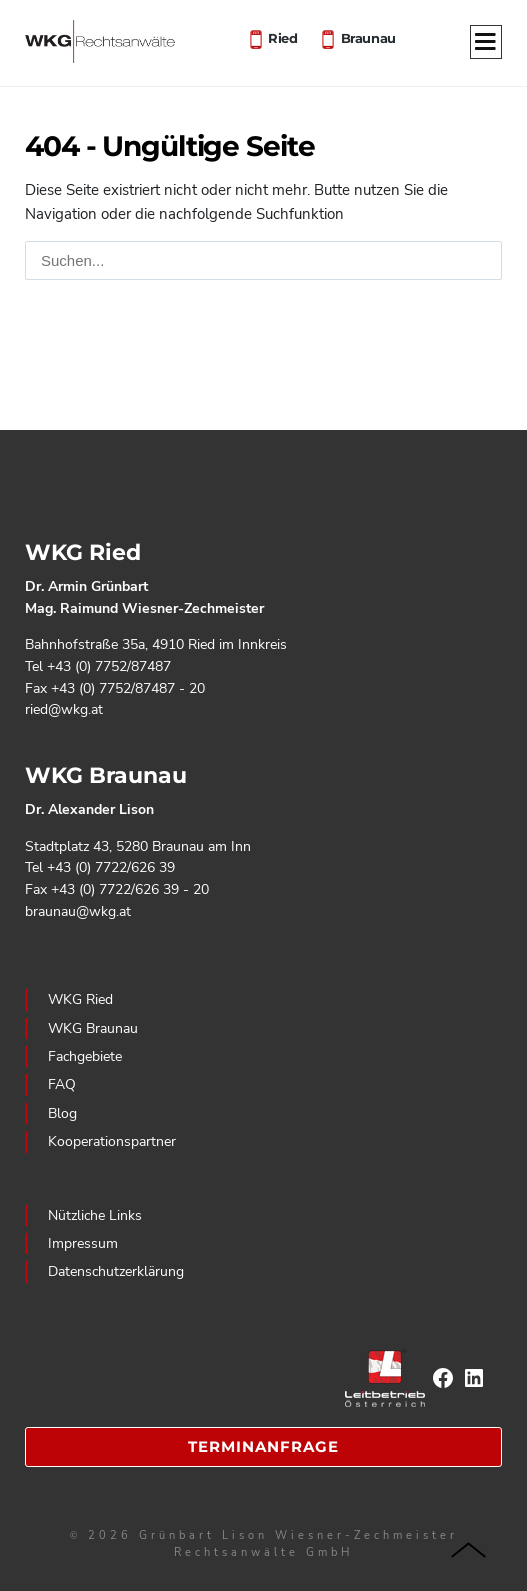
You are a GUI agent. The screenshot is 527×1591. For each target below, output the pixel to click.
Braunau (368, 36)
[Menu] (486, 43)
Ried (282, 36)
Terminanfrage (263, 1446)
